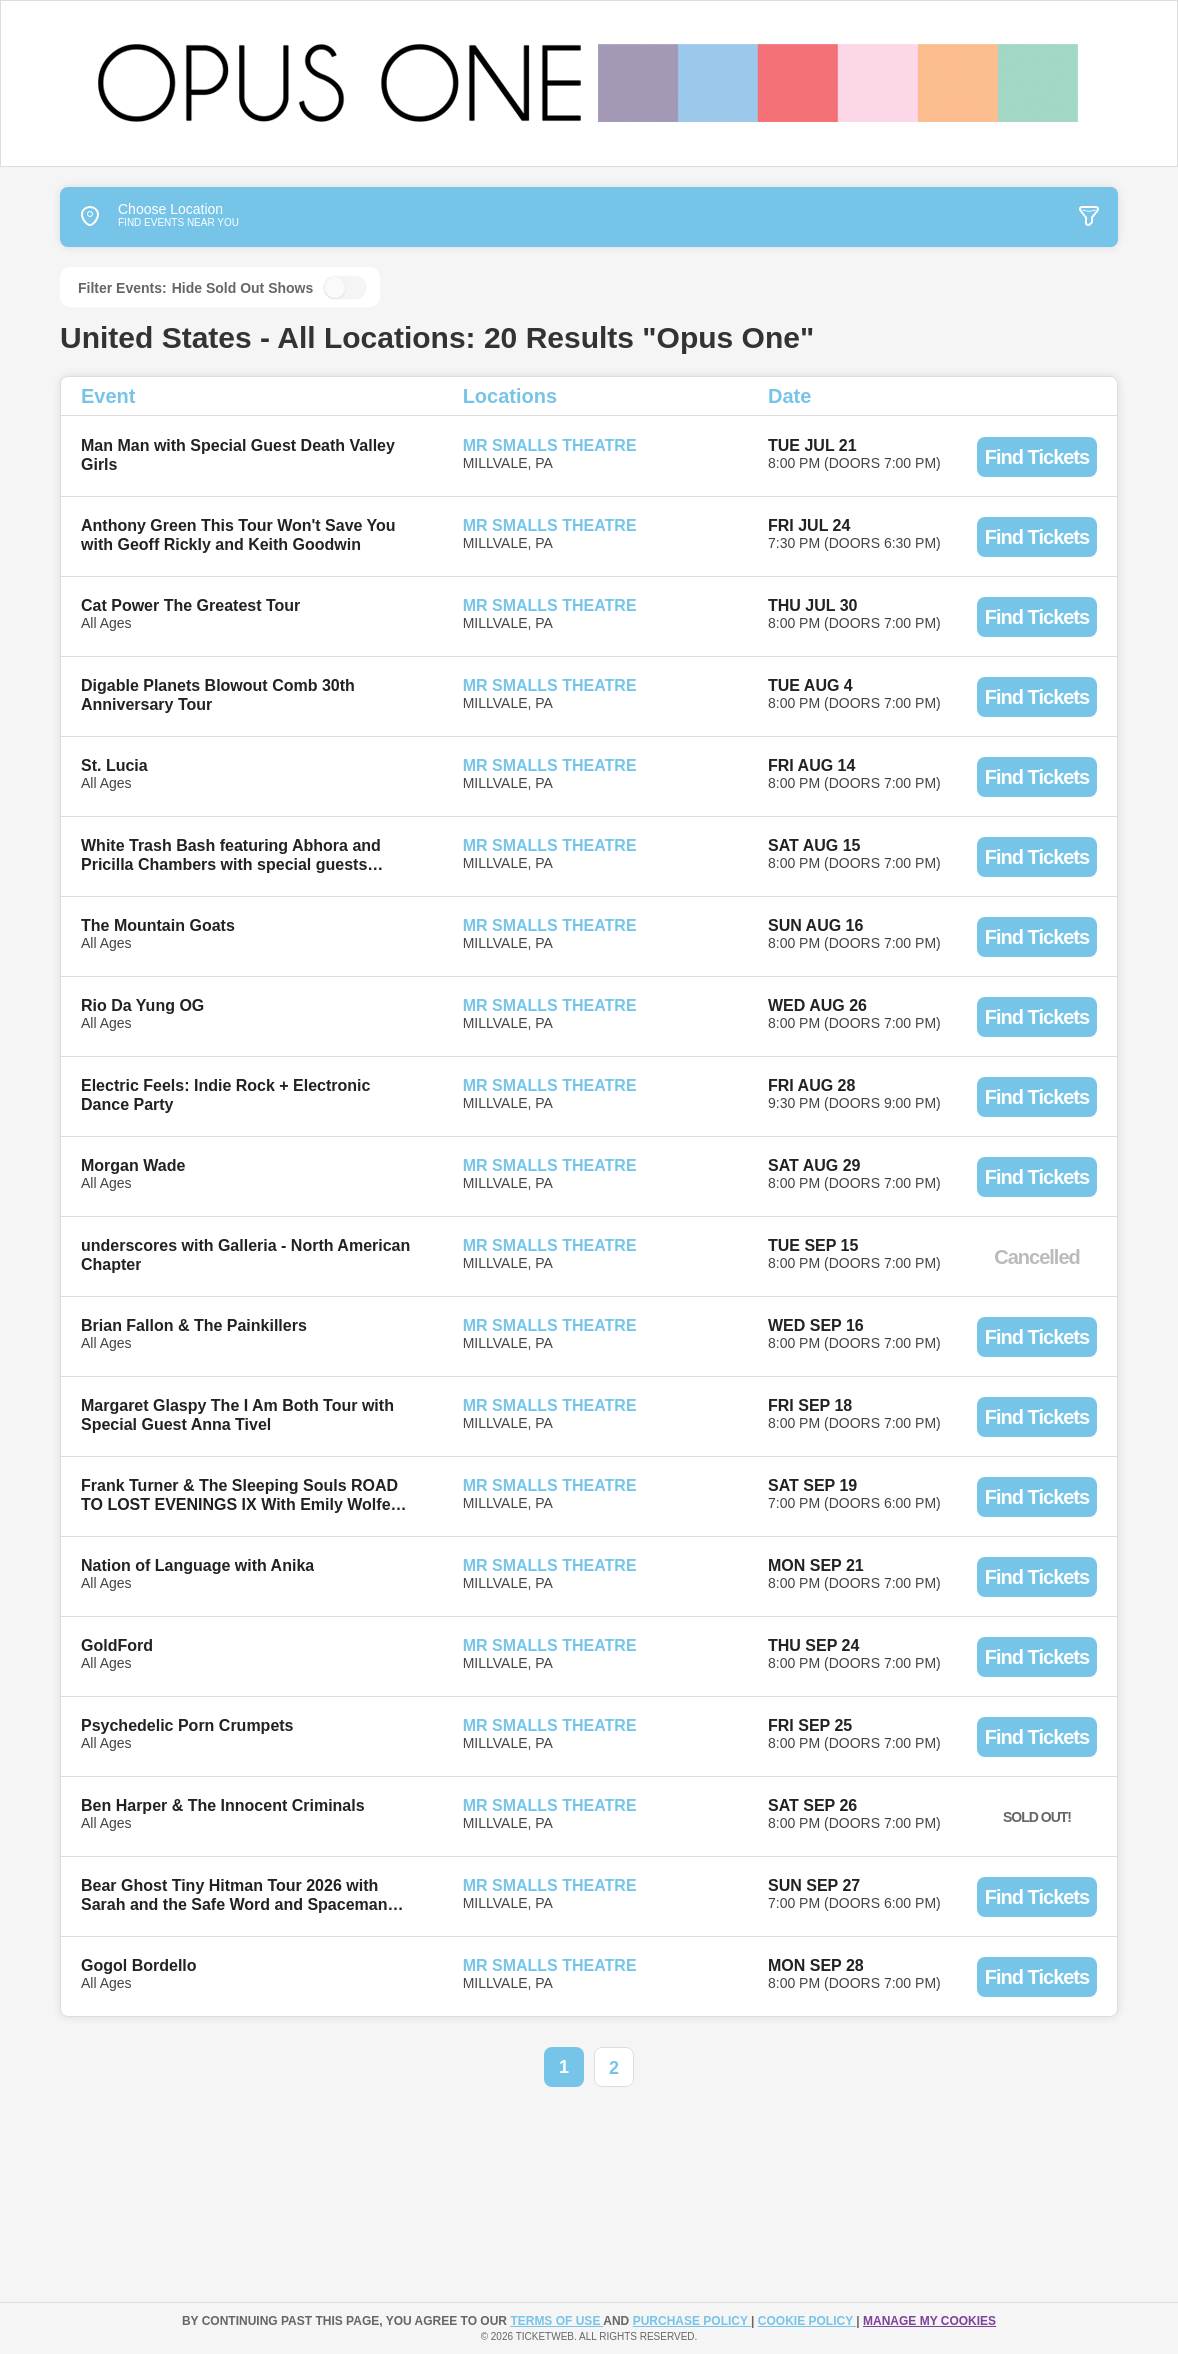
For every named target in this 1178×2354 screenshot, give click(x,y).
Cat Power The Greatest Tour (190, 605)
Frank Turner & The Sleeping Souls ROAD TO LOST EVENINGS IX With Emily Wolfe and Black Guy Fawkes (239, 1495)
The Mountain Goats (158, 925)
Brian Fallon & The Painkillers (194, 1325)
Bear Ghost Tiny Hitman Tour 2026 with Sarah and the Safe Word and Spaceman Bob (234, 1895)
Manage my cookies (929, 2321)
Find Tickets (1037, 457)
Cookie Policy (807, 2321)
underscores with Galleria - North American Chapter (245, 1255)
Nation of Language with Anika (197, 1565)
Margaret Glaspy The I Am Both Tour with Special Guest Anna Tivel (237, 1415)
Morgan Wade (133, 1165)
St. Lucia (114, 765)
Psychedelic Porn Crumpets (187, 1725)
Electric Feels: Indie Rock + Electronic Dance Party (225, 1095)
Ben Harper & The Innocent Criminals (223, 1805)
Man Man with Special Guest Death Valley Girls (238, 455)
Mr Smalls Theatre (550, 445)
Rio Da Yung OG (142, 1005)
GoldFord (117, 1645)
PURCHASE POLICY (692, 2321)
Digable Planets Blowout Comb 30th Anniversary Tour (218, 695)
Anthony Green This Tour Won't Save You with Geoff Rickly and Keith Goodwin (238, 535)
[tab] (968, 217)
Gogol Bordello (139, 1965)
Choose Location (141, 216)
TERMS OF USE (556, 2321)
